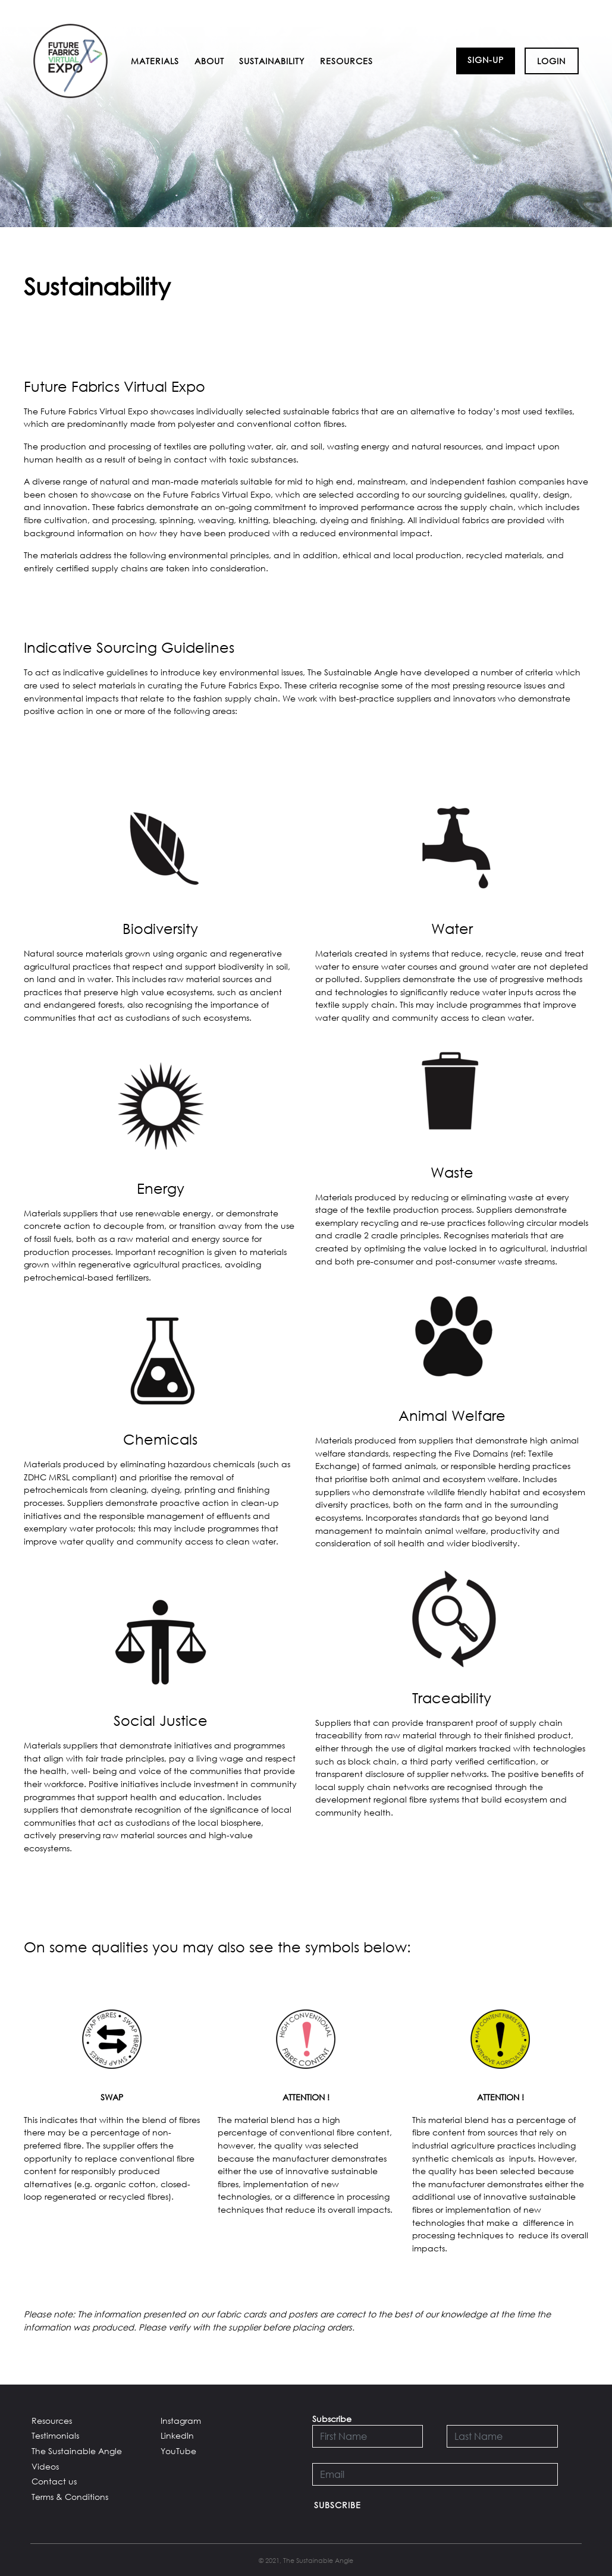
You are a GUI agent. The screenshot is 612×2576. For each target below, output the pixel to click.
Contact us (54, 2481)
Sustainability (272, 61)
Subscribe (337, 2505)
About (209, 61)
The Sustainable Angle (77, 2451)
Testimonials (55, 2435)
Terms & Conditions (70, 2496)
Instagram (181, 2420)
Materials (155, 61)
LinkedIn (177, 2435)
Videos (45, 2466)
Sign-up (485, 59)
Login (551, 61)
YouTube (178, 2451)
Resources (346, 61)
